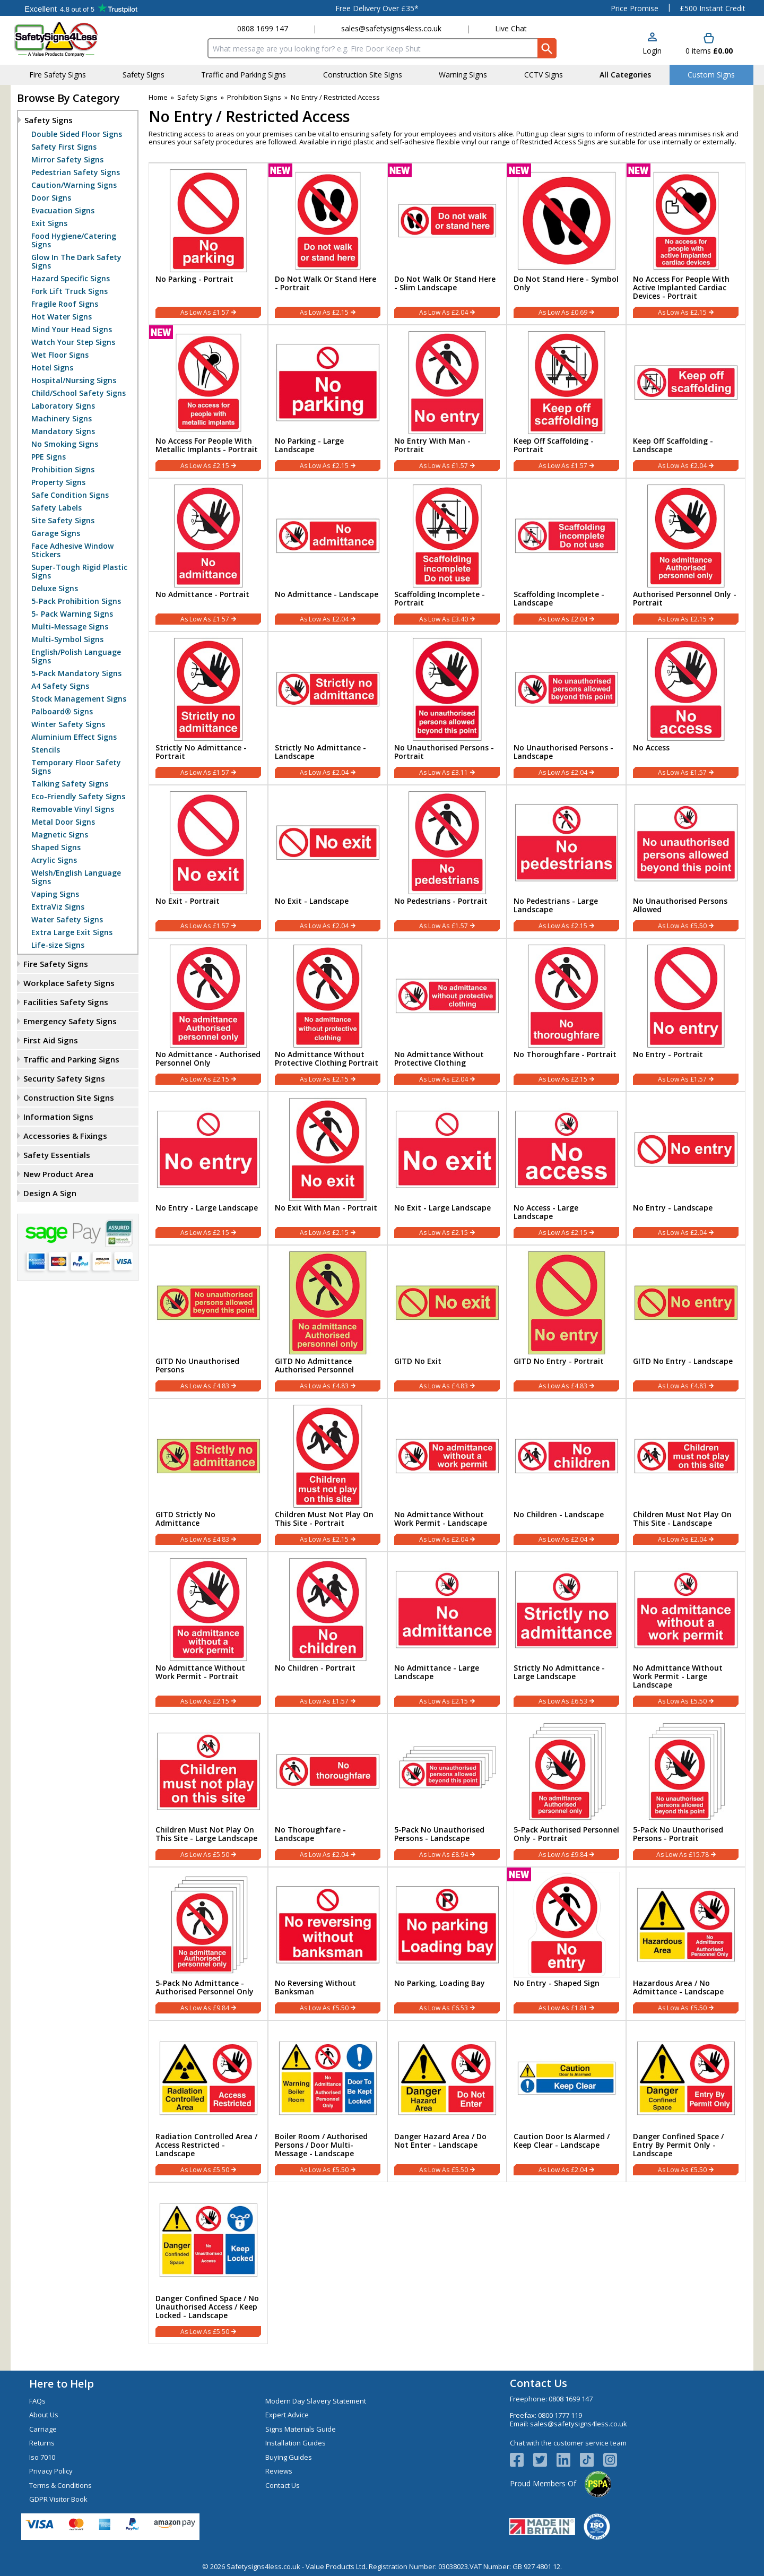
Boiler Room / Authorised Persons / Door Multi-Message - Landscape (321, 2145)
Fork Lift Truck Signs (69, 291)
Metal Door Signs (63, 822)
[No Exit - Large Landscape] (447, 1168)
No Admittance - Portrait (202, 594)
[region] (208, 218)
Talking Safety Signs (69, 784)
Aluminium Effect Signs (74, 737)
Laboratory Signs (63, 406)
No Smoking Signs (64, 444)
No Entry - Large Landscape (206, 1208)
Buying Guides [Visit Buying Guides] (288, 2457)
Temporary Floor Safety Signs (76, 766)
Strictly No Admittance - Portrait (201, 752)
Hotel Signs (52, 368)
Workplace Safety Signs (69, 983)
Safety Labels (56, 508)
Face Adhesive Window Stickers (72, 550)
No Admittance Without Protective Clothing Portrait (326, 1058)
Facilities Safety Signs (65, 1002)
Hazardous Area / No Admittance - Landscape (678, 1987)
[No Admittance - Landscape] (327, 555)
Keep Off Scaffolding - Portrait (554, 445)
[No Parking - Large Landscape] (327, 401)
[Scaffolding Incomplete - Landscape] (566, 555)
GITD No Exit (417, 1361)
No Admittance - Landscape (326, 594)
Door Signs (51, 198)
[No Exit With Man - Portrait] (327, 1168)
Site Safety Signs (62, 520)
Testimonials (81, 8)
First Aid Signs (50, 1040)
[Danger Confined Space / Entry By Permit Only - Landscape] (685, 2101)
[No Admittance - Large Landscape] (447, 1633)
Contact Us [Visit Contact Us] (282, 2485)
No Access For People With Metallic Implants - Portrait (206, 445)
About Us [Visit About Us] (43, 2414)
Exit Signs (49, 223)
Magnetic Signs (59, 835)
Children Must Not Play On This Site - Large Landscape (206, 1834)
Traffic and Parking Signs (71, 1059)
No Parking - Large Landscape (309, 445)
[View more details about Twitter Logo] (545, 2460)
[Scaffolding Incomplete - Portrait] (447, 555)
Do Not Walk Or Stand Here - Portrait (325, 283)
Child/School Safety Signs (78, 393)
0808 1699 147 (262, 28)
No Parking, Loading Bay (439, 1983)
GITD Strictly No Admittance (185, 1518)
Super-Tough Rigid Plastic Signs (79, 571)
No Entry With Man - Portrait (432, 445)
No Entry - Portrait (668, 1054)
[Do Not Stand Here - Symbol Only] (566, 244)
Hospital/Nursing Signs (73, 380)
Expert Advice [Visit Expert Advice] (287, 2414)
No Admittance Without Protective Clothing (439, 1058)
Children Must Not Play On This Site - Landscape (682, 1518)
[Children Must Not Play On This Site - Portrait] (327, 1475)
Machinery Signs (61, 418)
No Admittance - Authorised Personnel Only (208, 1058)
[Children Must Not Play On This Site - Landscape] (685, 1475)
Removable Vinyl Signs (72, 809)
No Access (651, 748)
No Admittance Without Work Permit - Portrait (200, 1672)
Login (652, 51)
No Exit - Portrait (187, 901)
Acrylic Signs (54, 860)
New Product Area (58, 1174)
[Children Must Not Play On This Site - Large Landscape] (208, 1790)
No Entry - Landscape (673, 1208)
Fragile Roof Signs (64, 304)
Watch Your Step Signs (73, 342)
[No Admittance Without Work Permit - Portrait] (208, 1633)
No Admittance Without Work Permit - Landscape (440, 1518)
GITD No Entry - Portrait (559, 1361)
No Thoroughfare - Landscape (310, 1834)
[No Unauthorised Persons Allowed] (685, 861)
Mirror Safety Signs (67, 159)
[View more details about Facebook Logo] (521, 2460)
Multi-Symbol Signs (67, 639)
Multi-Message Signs (69, 627)
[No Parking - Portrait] (208, 244)
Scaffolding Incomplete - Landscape (559, 598)
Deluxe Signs (54, 588)
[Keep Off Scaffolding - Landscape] (685, 401)
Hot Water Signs (61, 317)
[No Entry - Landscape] (685, 1168)
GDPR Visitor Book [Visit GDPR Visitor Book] (58, 2499)
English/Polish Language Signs (76, 656)
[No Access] (685, 708)
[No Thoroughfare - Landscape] (327, 1790)
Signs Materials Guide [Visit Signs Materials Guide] (300, 2429)
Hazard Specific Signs (70, 278)
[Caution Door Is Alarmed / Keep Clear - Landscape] (566, 2101)
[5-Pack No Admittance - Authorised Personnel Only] (208, 1943)
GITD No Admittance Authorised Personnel (314, 1365)
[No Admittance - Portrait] (208, 555)
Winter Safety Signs (68, 724)
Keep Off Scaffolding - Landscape (673, 445)
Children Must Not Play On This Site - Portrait (324, 1518)
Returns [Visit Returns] (42, 2443)
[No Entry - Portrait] (685, 1015)
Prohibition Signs (62, 469)
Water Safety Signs (67, 919)
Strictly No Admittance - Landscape (320, 752)
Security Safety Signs (64, 1078)
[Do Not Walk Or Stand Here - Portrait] (327, 244)
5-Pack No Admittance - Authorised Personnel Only (204, 1987)
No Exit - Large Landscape (442, 1208)
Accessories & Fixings (65, 1135)
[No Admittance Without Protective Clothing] (447, 1015)
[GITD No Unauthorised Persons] (208, 1321)
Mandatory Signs (63, 431)
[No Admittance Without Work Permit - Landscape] (447, 1475)
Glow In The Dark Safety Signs (76, 261)
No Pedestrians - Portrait (441, 901)
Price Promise (634, 8)
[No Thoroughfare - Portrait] (566, 1015)
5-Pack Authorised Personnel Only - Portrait (566, 1834)
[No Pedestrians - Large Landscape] (566, 861)
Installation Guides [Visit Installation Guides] (295, 2443)
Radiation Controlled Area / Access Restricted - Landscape (206, 2145)
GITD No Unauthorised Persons (197, 1365)
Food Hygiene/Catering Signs (73, 240)
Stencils (45, 750)
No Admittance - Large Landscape (436, 1672)
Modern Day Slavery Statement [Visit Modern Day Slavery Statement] (315, 2401)
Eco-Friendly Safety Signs (78, 796)
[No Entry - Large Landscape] (208, 1168)
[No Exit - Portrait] (208, 861)
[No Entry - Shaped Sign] (566, 1943)
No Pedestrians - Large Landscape (556, 905)
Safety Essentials (56, 1154)
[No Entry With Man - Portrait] (447, 401)
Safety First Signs (64, 147)
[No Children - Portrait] (327, 1633)
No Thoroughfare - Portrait (565, 1054)
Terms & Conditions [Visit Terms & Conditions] (60, 2485)
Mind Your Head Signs (71, 329)
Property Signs (58, 482)
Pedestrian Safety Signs (75, 172)
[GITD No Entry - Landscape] (685, 1321)
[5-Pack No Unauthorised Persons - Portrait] (685, 1790)
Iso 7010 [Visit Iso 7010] (42, 2457)
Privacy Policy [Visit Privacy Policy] (51, 2471)
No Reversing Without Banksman (315, 1987)
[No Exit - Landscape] (327, 861)
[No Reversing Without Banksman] (327, 1943)
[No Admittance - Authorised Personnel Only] (208, 1015)
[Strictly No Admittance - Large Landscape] (566, 1633)
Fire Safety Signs (55, 963)
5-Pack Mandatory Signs (76, 673)
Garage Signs (55, 533)
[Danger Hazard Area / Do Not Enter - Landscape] (447, 2101)
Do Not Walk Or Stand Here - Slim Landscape (445, 283)
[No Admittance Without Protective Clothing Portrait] (327, 1015)
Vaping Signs (55, 894)
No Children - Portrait (315, 1668)
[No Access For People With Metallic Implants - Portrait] (208, 401)
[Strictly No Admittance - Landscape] (327, 708)
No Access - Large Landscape (546, 1212)
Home (158, 97)
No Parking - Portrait (194, 279)
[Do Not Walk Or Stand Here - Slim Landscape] (447, 244)
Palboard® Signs (62, 711)
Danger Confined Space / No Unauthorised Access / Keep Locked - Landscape (207, 2307)
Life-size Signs (57, 945)
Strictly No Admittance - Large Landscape (559, 1672)
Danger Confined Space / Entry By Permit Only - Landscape (678, 2145)
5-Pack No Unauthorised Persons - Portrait (678, 1834)
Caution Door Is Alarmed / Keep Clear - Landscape (562, 2140)
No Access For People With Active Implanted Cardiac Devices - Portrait (681, 287)
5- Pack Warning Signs (72, 614)
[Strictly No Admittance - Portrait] (208, 708)
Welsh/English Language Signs (76, 877)
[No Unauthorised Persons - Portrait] (447, 708)
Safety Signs (48, 120)
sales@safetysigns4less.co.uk (391, 28)
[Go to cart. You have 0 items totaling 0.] (709, 44)
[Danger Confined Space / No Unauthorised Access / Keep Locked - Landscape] (208, 2263)
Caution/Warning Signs (74, 185)
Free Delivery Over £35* (377, 8)
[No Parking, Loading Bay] (447, 1943)
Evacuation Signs (62, 210)
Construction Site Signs (68, 1097)
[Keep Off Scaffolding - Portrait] (566, 401)
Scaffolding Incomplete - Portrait (439, 598)
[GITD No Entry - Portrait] (566, 1321)
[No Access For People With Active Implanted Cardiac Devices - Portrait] (685, 244)
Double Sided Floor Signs (76, 134)
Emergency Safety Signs (70, 1021)
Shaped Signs (56, 847)
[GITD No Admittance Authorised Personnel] (327, 1321)
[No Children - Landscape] (566, 1475)
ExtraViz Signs (57, 907)
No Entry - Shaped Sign (557, 1983)
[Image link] (591, 2460)
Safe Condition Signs (70, 495)
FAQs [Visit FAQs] (37, 2401)
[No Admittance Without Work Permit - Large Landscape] (685, 1633)
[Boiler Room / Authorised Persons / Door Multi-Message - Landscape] (327, 2101)
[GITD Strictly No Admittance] (208, 1475)
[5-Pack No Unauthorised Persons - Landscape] (447, 1790)
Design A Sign (49, 1193)
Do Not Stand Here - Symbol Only (566, 283)
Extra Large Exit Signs (71, 932)
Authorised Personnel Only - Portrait (684, 598)
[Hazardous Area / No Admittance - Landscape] (685, 1943)
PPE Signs (48, 457)
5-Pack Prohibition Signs (76, 601)
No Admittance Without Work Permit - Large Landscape (678, 1676)
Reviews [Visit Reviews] (278, 2471)
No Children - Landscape (559, 1514)
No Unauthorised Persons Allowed (680, 905)
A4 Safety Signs (60, 686)
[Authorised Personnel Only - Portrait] (685, 555)
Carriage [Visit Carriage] (43, 2429)
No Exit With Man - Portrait (326, 1208)
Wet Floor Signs (60, 355)
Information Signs (58, 1116)
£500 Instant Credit (712, 8)
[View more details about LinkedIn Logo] (568, 2460)
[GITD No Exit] (447, 1321)
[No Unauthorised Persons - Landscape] (566, 708)
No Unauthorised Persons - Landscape (563, 752)
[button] (652, 44)
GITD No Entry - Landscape (683, 1361)
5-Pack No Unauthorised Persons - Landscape (439, 1834)
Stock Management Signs (78, 699)
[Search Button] (547, 48)
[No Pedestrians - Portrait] (447, 861)
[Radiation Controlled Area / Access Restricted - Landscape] (208, 2101)
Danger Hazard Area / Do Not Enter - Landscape (440, 2140)
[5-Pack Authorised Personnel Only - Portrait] (566, 1790)
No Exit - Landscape (312, 901)
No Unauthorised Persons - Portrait (444, 752)
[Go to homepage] (77, 39)
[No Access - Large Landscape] (566, 1168)
